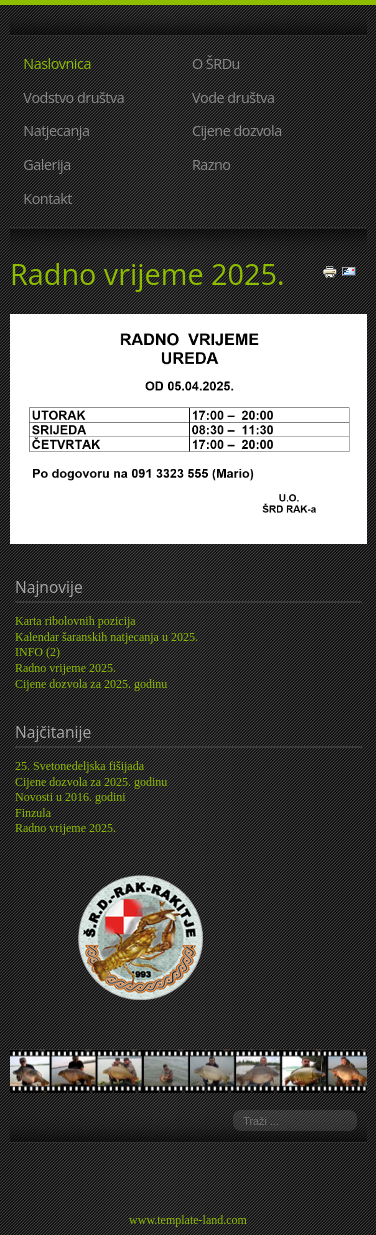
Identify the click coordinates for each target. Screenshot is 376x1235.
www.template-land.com (188, 1220)
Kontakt (47, 198)
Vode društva (233, 97)
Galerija (46, 164)
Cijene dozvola (237, 130)
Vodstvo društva (73, 97)
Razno (211, 164)
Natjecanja (56, 130)
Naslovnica (57, 63)
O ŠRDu (216, 63)
